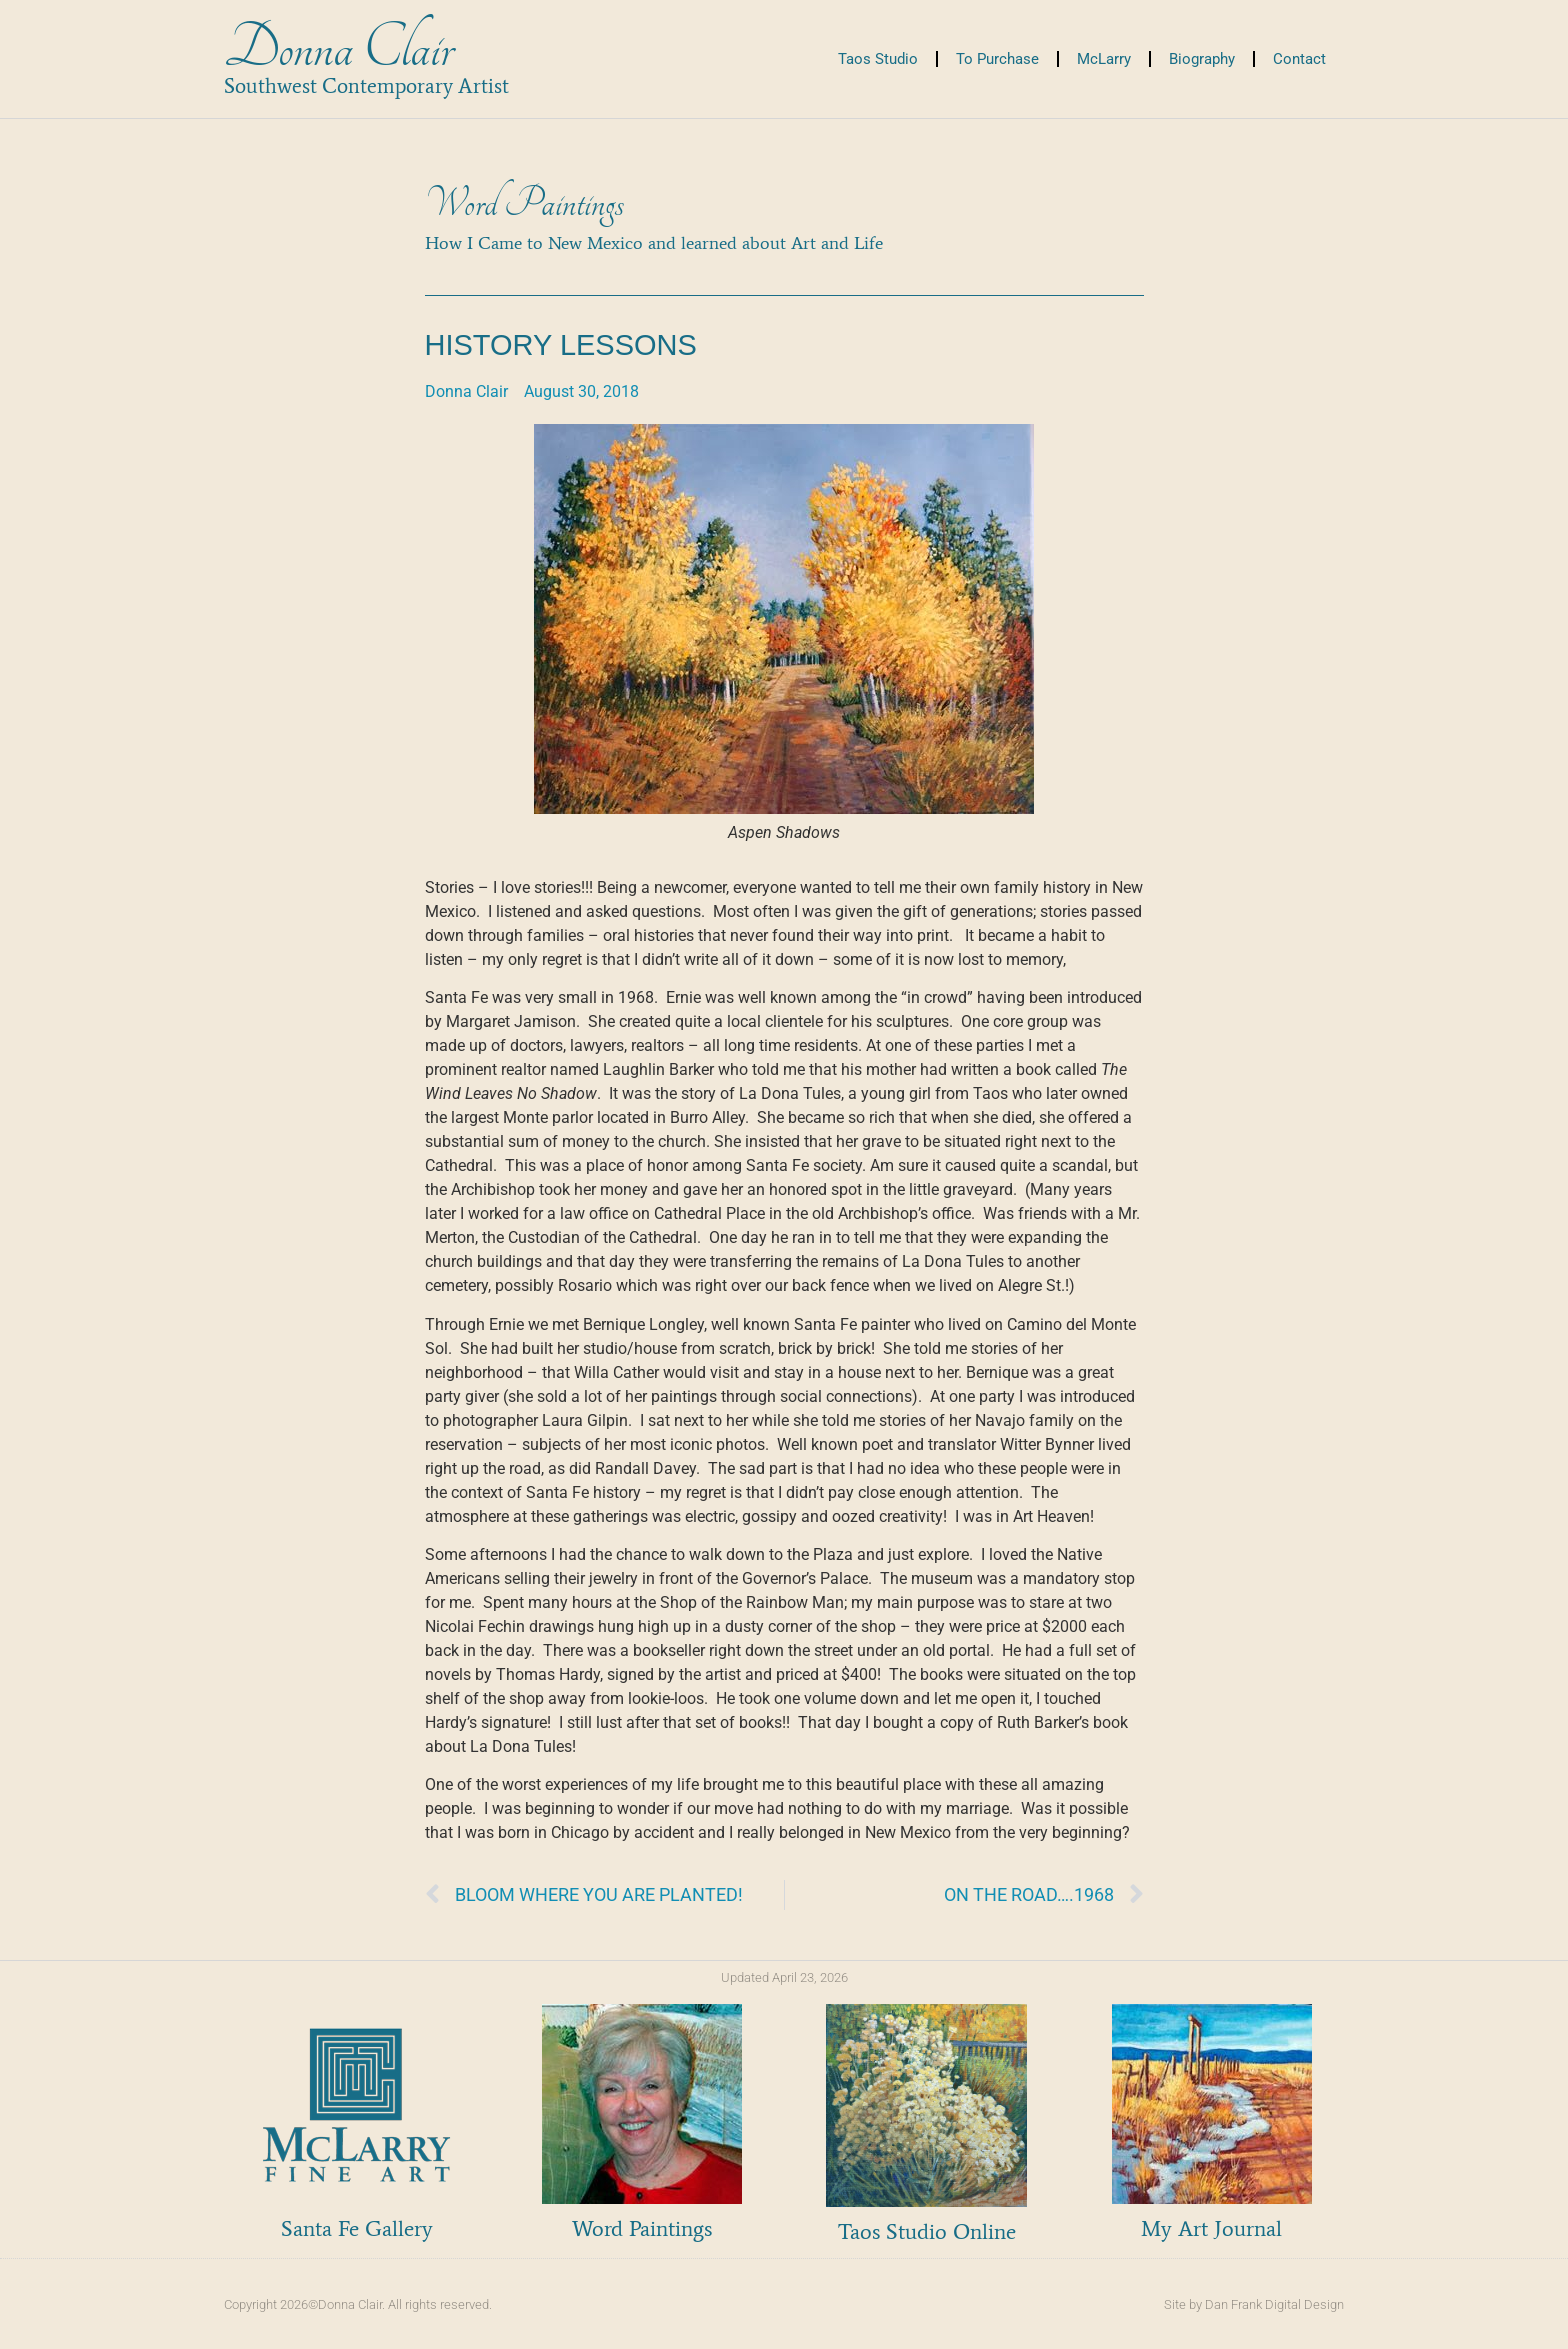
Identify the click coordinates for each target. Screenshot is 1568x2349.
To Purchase (997, 59)
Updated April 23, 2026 (784, 1977)
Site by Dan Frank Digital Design (1254, 2304)
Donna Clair (338, 48)
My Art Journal (1211, 2228)
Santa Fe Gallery (357, 2228)
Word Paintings (524, 204)
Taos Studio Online (927, 2231)
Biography (1202, 59)
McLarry (1104, 59)
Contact (1299, 59)
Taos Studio (878, 59)
